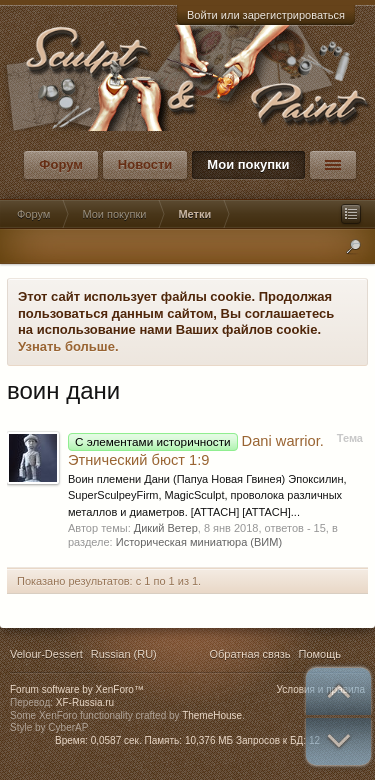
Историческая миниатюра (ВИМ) (199, 542)
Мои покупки (248, 164)
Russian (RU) (124, 654)
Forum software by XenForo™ (77, 689)
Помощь (320, 654)
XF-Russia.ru (85, 702)
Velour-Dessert (46, 654)
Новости (145, 164)
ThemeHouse (212, 715)
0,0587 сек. (116, 740)
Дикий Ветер (166, 528)
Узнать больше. (68, 346)
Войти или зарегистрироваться (266, 15)
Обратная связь (249, 654)
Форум (60, 164)
